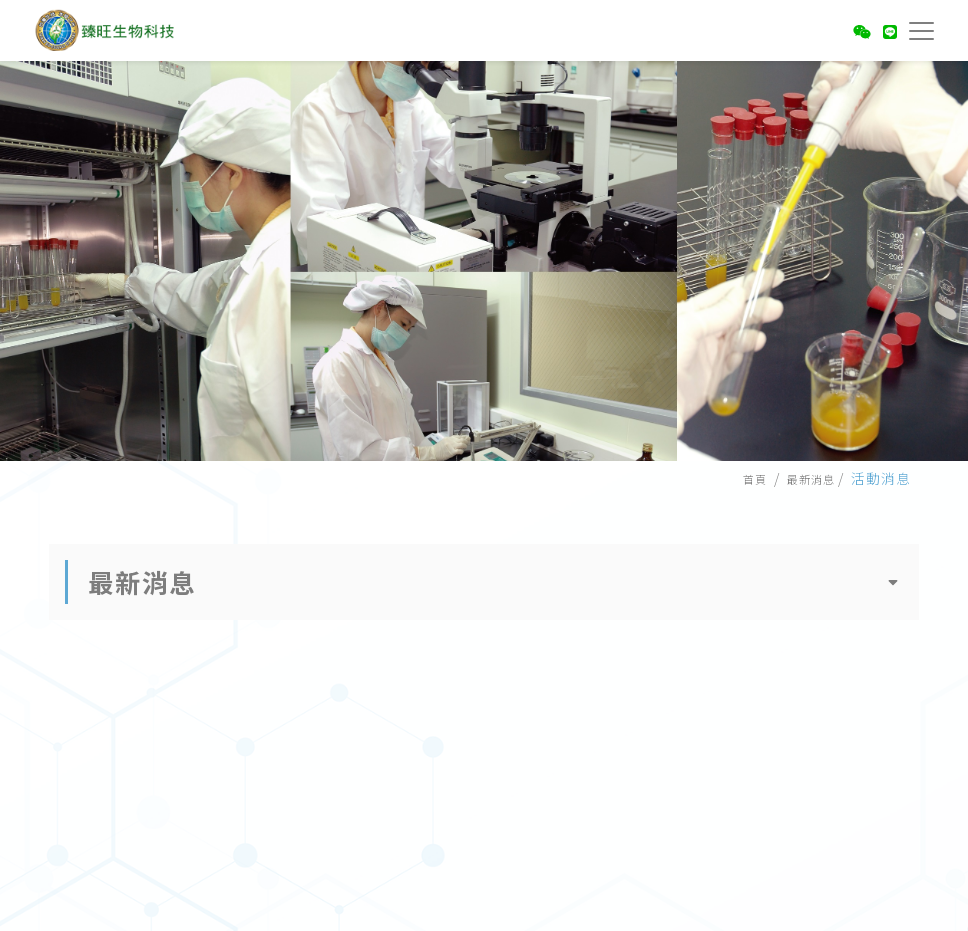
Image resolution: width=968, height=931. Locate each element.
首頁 (755, 479)
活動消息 (881, 478)
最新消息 (811, 479)
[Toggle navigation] (918, 27)
